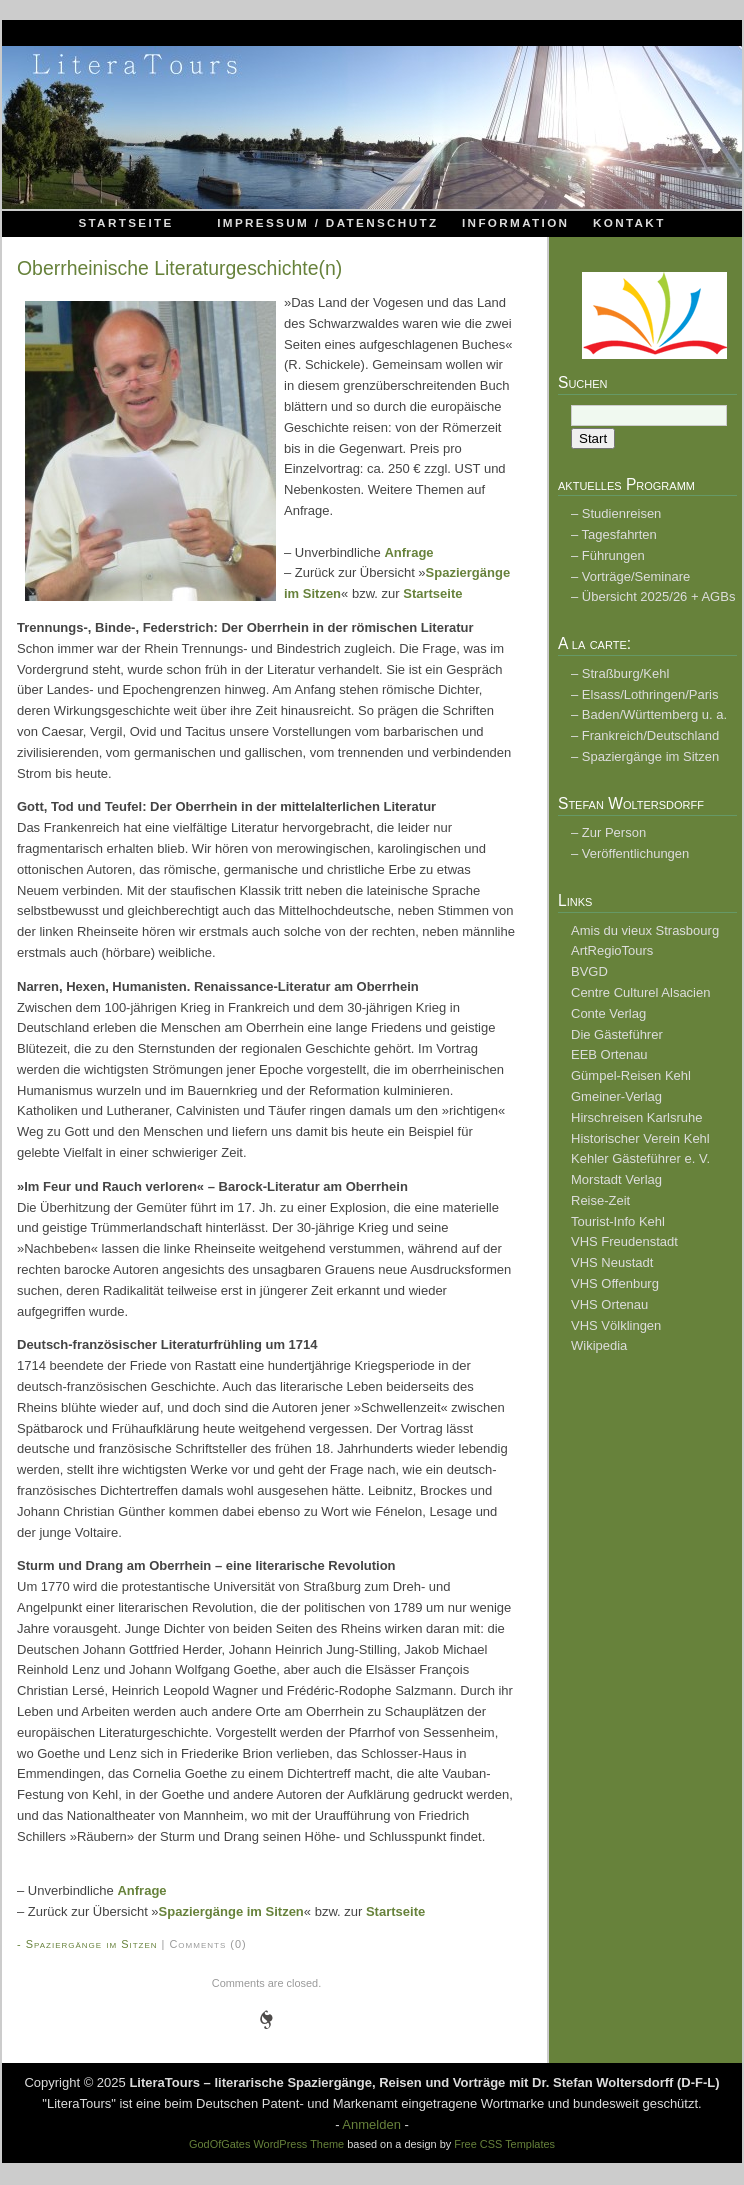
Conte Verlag (608, 1013)
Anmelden (371, 2124)
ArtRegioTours (612, 950)
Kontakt (629, 222)
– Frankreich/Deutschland (645, 735)
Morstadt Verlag (616, 1179)
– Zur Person (608, 832)
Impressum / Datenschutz (327, 222)
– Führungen (608, 555)
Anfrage (408, 552)
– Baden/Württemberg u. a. (649, 714)
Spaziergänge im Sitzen (231, 1911)
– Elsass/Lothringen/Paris (644, 694)
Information (515, 222)
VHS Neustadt (612, 1262)
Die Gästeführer (617, 1034)
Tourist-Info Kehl (618, 1221)
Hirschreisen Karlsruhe (637, 1117)
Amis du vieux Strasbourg (645, 930)
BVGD (589, 971)
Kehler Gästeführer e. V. (640, 1158)
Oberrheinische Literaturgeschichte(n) (179, 268)
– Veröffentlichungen (630, 853)
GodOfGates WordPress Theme (266, 2144)
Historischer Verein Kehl (640, 1138)
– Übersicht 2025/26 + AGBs (653, 596)
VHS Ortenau (609, 1304)
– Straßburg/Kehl (620, 673)
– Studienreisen (616, 513)
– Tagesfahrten (614, 534)
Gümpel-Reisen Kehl (631, 1075)
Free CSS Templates (504, 2144)
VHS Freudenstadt (624, 1241)
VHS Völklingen (616, 1325)
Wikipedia (599, 1345)
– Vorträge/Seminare (630, 576)
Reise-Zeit (600, 1200)
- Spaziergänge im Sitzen (87, 1944)
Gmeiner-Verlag (616, 1096)
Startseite (125, 222)
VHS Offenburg (615, 1283)
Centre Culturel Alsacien (640, 992)
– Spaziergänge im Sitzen (645, 756)
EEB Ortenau (609, 1054)
